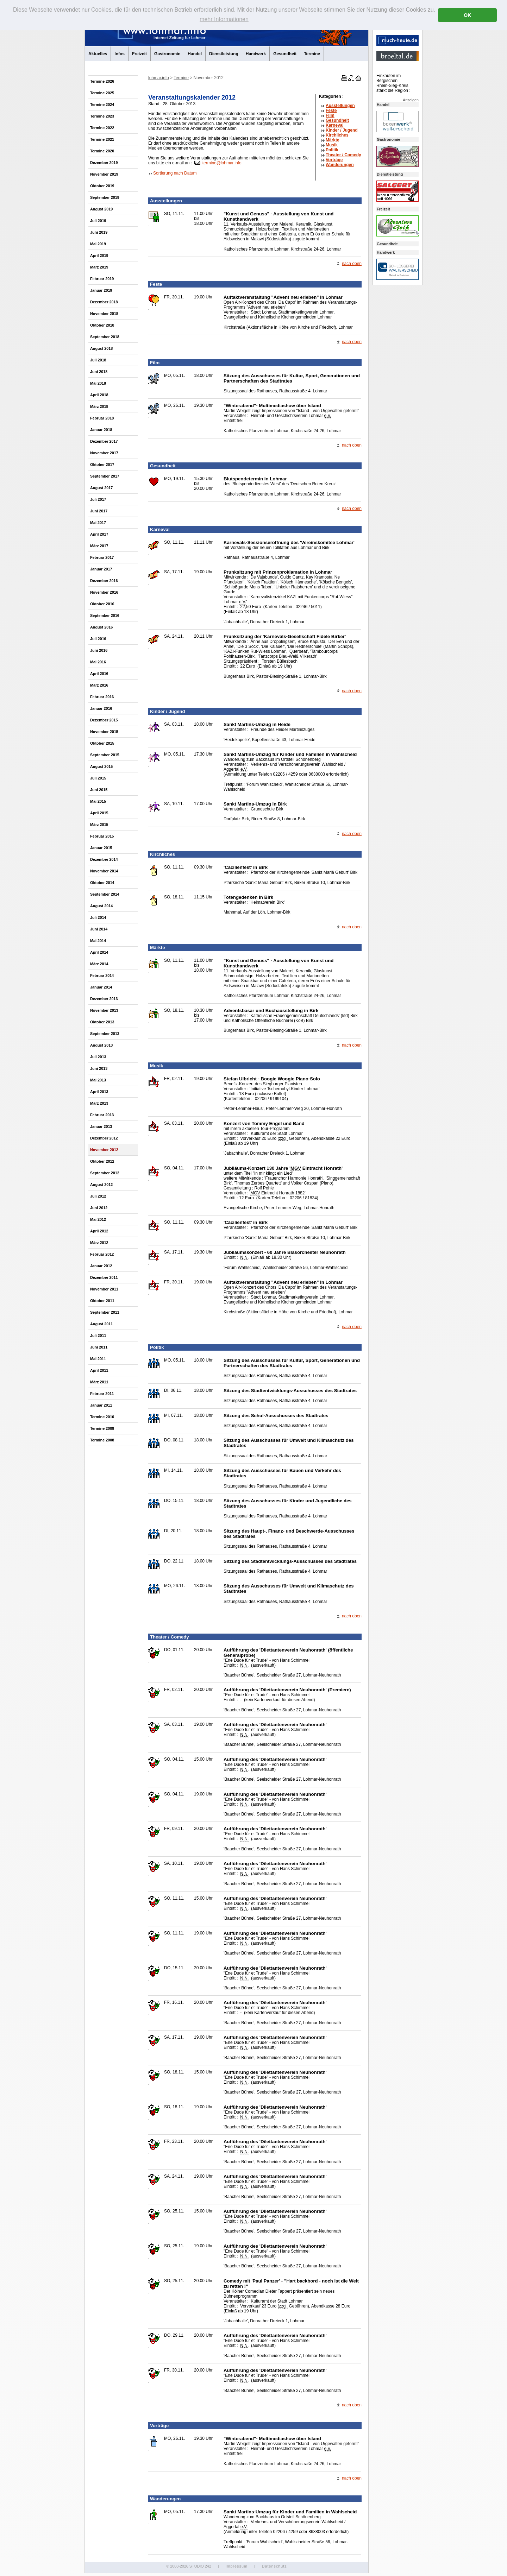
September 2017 (104, 476)
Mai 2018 (98, 383)
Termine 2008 (102, 1440)
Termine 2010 (102, 1417)
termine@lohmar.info (222, 162)
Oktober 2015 (102, 743)
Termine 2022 (102, 128)
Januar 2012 (101, 1266)
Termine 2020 (102, 151)
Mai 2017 (98, 522)
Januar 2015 (101, 848)
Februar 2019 (102, 279)
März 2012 (99, 1242)
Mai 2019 (98, 244)
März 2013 (99, 1103)
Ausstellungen (340, 105)
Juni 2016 (98, 650)
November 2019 (104, 174)
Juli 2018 (98, 360)
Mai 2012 (98, 1219)
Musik (332, 145)
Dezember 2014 (104, 859)
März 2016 (99, 685)
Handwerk (256, 53)
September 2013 (104, 1033)
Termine (312, 53)
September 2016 (104, 615)
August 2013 (101, 1045)
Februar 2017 (102, 557)
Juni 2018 (98, 372)
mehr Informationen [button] (224, 19)
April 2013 (99, 1092)
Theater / (343, 154)
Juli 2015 (98, 778)
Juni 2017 (98, 511)
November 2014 (104, 871)
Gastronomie (167, 53)
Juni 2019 (98, 232)
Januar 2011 (101, 1405)
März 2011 (99, 1382)
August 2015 (101, 766)
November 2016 (104, 592)
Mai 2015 (98, 801)
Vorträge (334, 159)
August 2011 (101, 1324)
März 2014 (99, 964)
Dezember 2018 (104, 302)
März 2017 (99, 546)
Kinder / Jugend (342, 130)
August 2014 (101, 906)
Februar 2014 (102, 975)
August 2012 (101, 1184)
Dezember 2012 (104, 1138)
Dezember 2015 (104, 720)
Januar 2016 (101, 708)
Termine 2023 (102, 116)
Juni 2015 (98, 790)
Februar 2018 (102, 418)
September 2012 (104, 1173)
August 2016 (101, 627)
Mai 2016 (98, 662)
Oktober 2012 (102, 1161)
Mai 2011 (98, 1359)
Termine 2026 (102, 81)
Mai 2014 (98, 941)
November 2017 (104, 453)
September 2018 (104, 337)
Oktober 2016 (102, 604)
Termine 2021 (102, 139)
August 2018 (101, 348)
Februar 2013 (102, 1115)
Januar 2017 (101, 569)
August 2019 (101, 209)
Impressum (236, 2566)
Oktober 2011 (102, 1301)
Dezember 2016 (104, 581)
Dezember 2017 (104, 441)
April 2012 (99, 1231)
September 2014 (104, 894)
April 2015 (99, 813)
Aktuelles (97, 53)
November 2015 (104, 732)
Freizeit (139, 53)
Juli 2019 (98, 221)
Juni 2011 (98, 1347)
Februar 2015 (102, 836)
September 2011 (104, 1312)
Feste (331, 110)
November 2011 (104, 1289)
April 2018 (99, 395)
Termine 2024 (102, 104)
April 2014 (99, 952)
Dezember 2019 (104, 162)
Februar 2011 (102, 1393)
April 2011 (99, 1370)
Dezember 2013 (104, 999)
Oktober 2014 (102, 882)
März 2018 (99, 406)
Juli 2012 (98, 1196)
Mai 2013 (98, 1080)
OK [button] (467, 15)
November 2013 (104, 1010)
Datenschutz (274, 2566)
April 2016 (99, 673)
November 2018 (104, 313)
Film (330, 115)
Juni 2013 (98, 1068)
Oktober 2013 (102, 1022)
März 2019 (99, 267)
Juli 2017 (98, 499)
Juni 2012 (98, 1208)
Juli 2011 (98, 1335)
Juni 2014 (98, 929)
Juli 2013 (98, 1057)
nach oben (352, 263)
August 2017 (101, 488)
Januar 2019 (101, 290)
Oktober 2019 (102, 186)
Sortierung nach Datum (174, 173)
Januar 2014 (101, 987)
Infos (119, 53)
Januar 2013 (101, 1126)
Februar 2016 (102, 697)
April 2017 (99, 534)
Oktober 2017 (102, 464)
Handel (195, 53)
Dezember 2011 (104, 1277)
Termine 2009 (102, 1428)
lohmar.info (158, 77)
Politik (332, 149)
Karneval (335, 125)
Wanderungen (340, 164)
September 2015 (104, 755)
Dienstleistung (223, 53)
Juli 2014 (98, 917)
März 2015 (99, 824)
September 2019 (104, 197)
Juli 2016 (98, 639)
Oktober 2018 (102, 325)
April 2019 (99, 255)
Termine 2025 (102, 93)
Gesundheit (284, 53)
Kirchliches (337, 135)
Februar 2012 (102, 1254)
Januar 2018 (101, 430)
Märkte (332, 140)
